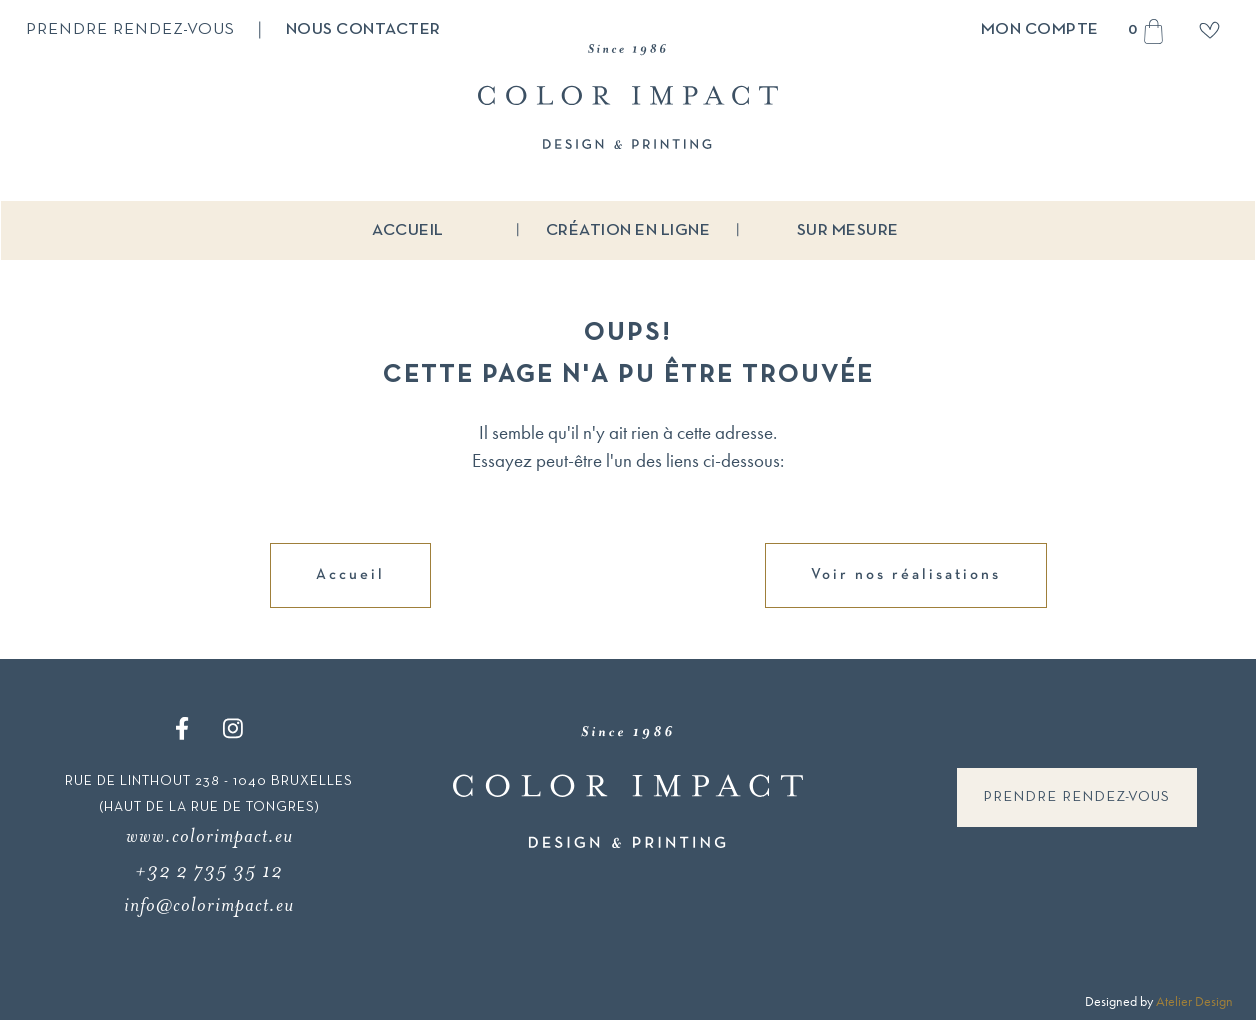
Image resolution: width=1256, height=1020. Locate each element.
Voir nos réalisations (906, 575)
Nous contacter (363, 29)
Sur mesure (848, 230)
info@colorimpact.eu (209, 904)
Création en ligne (628, 230)
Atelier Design (1194, 1001)
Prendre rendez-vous (130, 29)
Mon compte (1040, 29)
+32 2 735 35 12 (209, 870)
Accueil (408, 230)
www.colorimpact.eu (209, 835)
